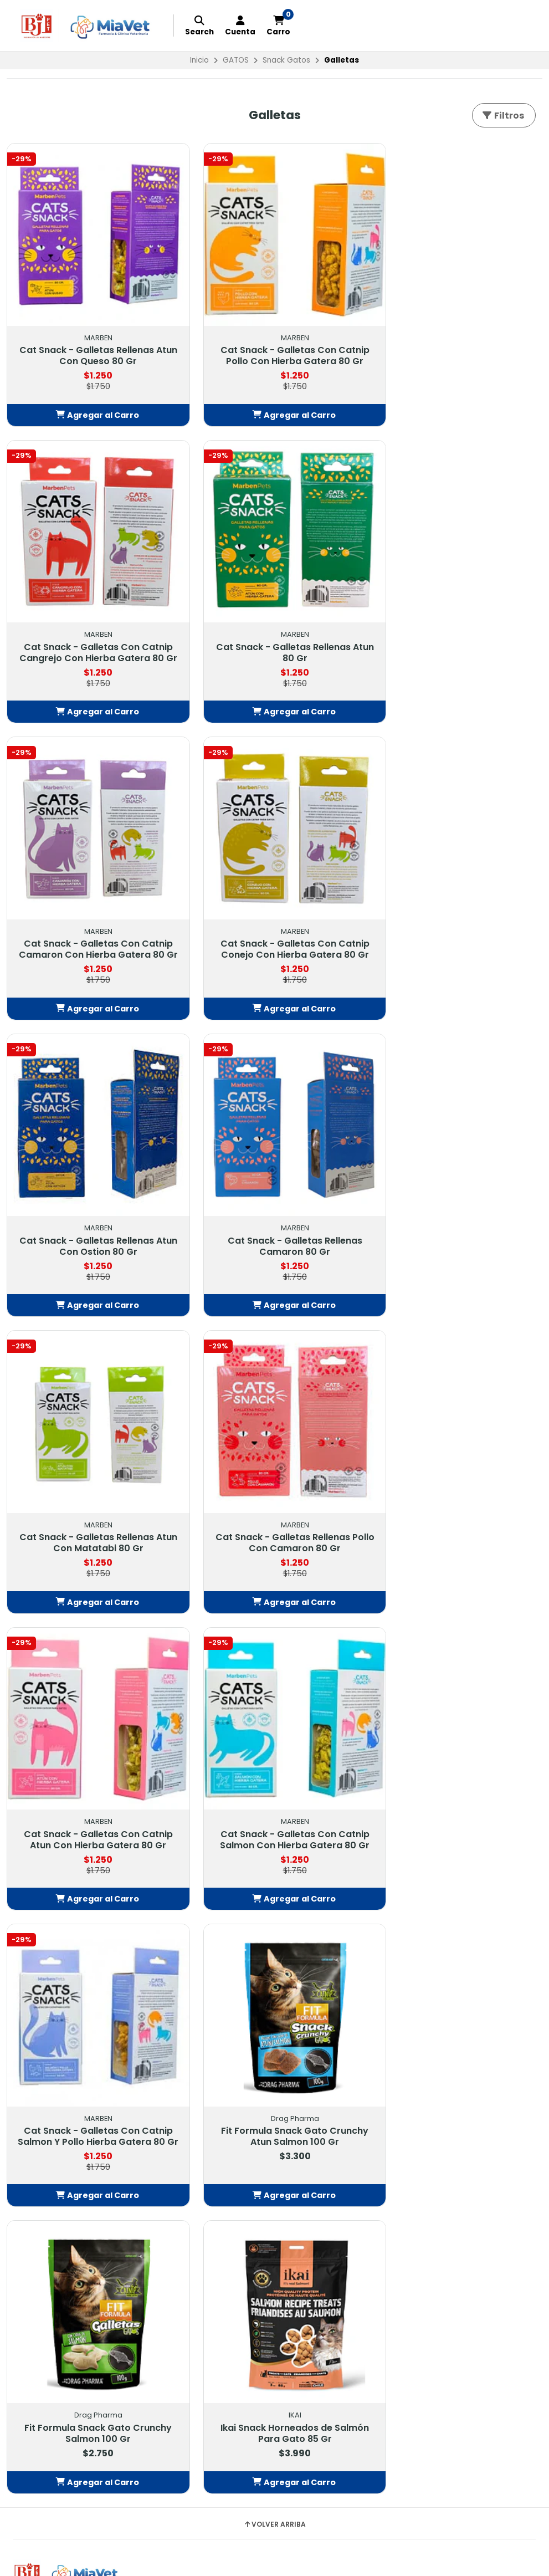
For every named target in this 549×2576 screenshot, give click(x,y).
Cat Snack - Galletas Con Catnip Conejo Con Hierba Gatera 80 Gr (457, 637)
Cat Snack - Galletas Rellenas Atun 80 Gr (91, 637)
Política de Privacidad (235, 2098)
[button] (91, 412)
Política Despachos (230, 2084)
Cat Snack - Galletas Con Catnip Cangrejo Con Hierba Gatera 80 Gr (457, 348)
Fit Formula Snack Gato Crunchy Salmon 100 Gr (457, 1497)
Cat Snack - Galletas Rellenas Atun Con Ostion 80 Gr (91, 931)
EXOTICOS (33, 2125)
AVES (23, 2111)
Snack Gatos (286, 60)
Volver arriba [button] (274, 1883)
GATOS (236, 60)
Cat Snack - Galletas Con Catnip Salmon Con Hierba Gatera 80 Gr (457, 1214)
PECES (24, 2138)
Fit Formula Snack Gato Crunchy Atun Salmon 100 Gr (274, 1497)
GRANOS (29, 2151)
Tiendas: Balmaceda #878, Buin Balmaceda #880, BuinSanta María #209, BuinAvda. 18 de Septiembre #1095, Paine (450, 2114)
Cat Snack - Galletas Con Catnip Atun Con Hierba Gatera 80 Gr (274, 1214)
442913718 (396, 2070)
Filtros (502, 115)
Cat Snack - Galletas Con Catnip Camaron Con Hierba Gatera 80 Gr (274, 642)
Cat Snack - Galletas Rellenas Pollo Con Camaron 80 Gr (91, 1214)
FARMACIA (33, 2070)
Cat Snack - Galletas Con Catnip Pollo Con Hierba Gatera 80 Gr (274, 342)
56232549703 (404, 2084)
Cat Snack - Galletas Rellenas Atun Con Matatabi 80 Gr (457, 931)
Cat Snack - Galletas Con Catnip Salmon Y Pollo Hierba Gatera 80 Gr (91, 1503)
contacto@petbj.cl (414, 2057)
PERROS (27, 2084)
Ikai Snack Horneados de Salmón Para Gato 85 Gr (91, 1792)
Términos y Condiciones (240, 2070)
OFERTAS (30, 2057)
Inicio (199, 60)
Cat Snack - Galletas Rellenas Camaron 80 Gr (274, 931)
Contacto (211, 2057)
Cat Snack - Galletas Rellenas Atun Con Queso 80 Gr (91, 342)
